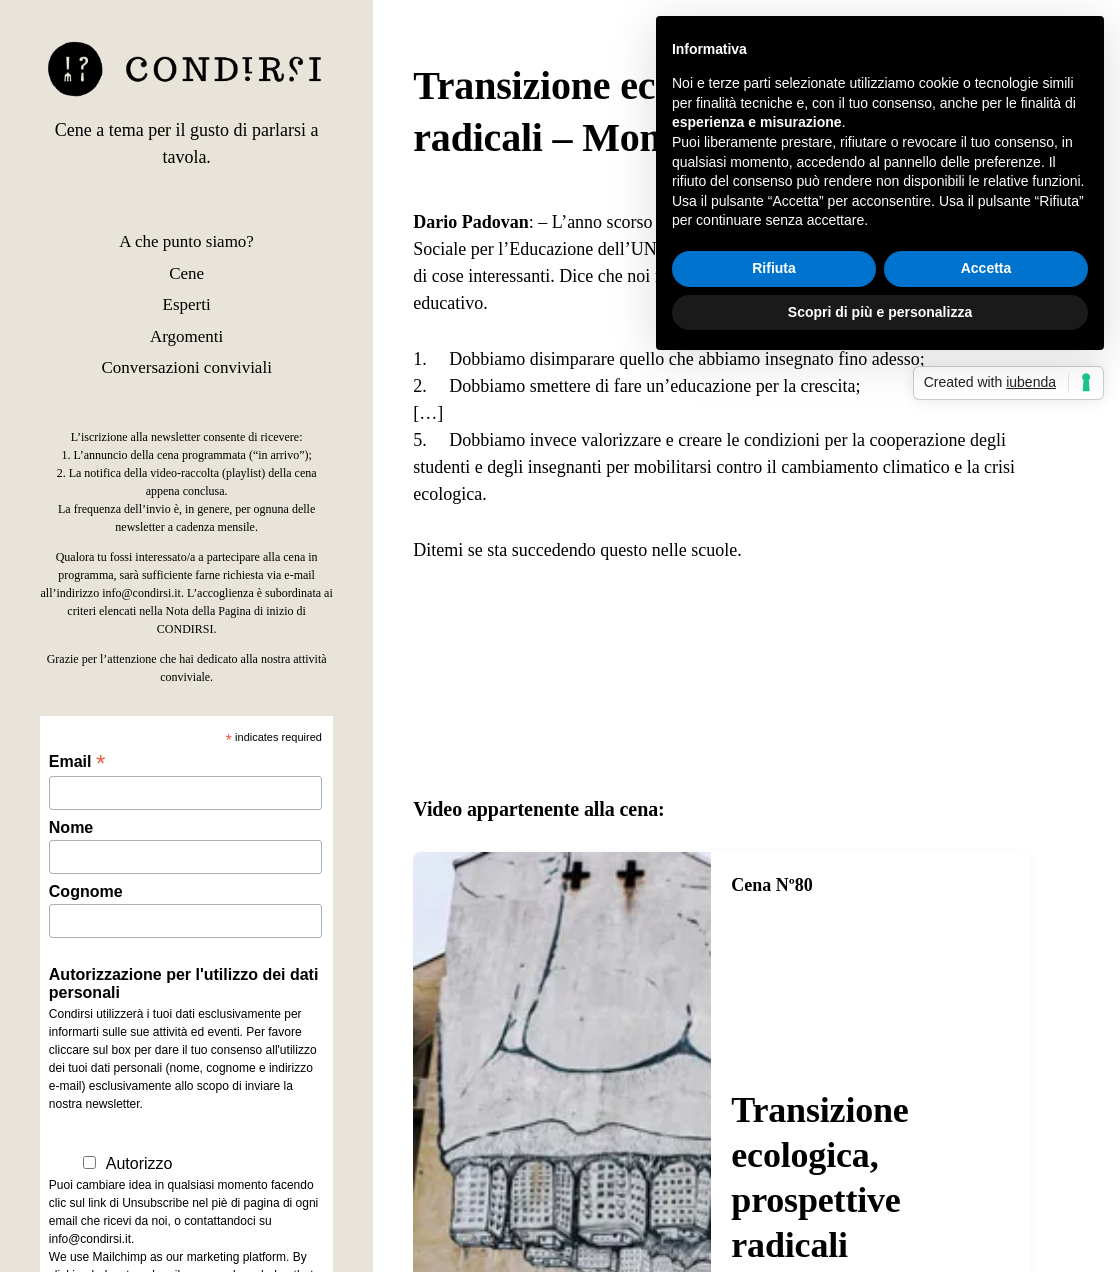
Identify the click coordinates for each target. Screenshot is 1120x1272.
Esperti (187, 304)
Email (77, 761)
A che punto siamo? (186, 241)
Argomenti (186, 336)
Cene (186, 273)
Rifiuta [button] (774, 268)
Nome (71, 827)
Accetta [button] (986, 268)
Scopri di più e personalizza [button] (880, 312)
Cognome (86, 891)
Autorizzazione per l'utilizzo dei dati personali (184, 983)
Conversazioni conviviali (186, 367)
